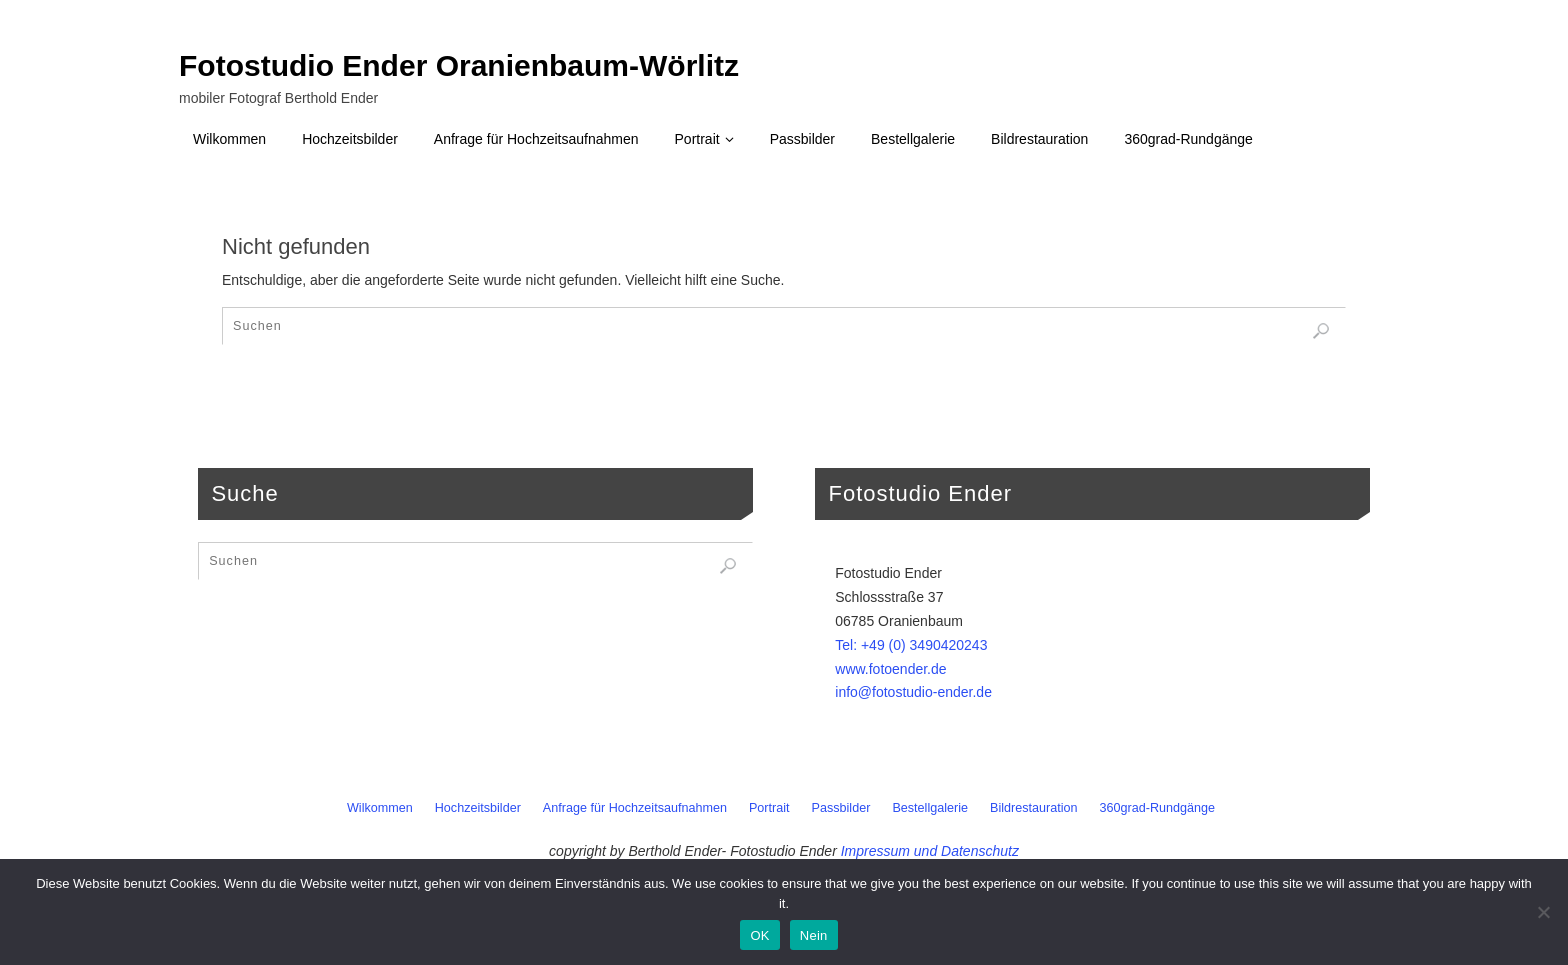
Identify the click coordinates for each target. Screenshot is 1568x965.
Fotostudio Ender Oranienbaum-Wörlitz (459, 66)
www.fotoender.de (890, 669)
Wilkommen (380, 808)
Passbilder (841, 808)
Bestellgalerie (930, 808)
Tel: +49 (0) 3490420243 (911, 645)
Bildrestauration (1034, 808)
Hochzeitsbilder (478, 808)
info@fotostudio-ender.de (913, 692)
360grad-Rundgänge (1158, 808)
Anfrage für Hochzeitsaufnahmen (635, 808)
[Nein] (1543, 912)
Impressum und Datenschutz (930, 851)
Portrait (769, 808)
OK (759, 935)
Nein (814, 935)
